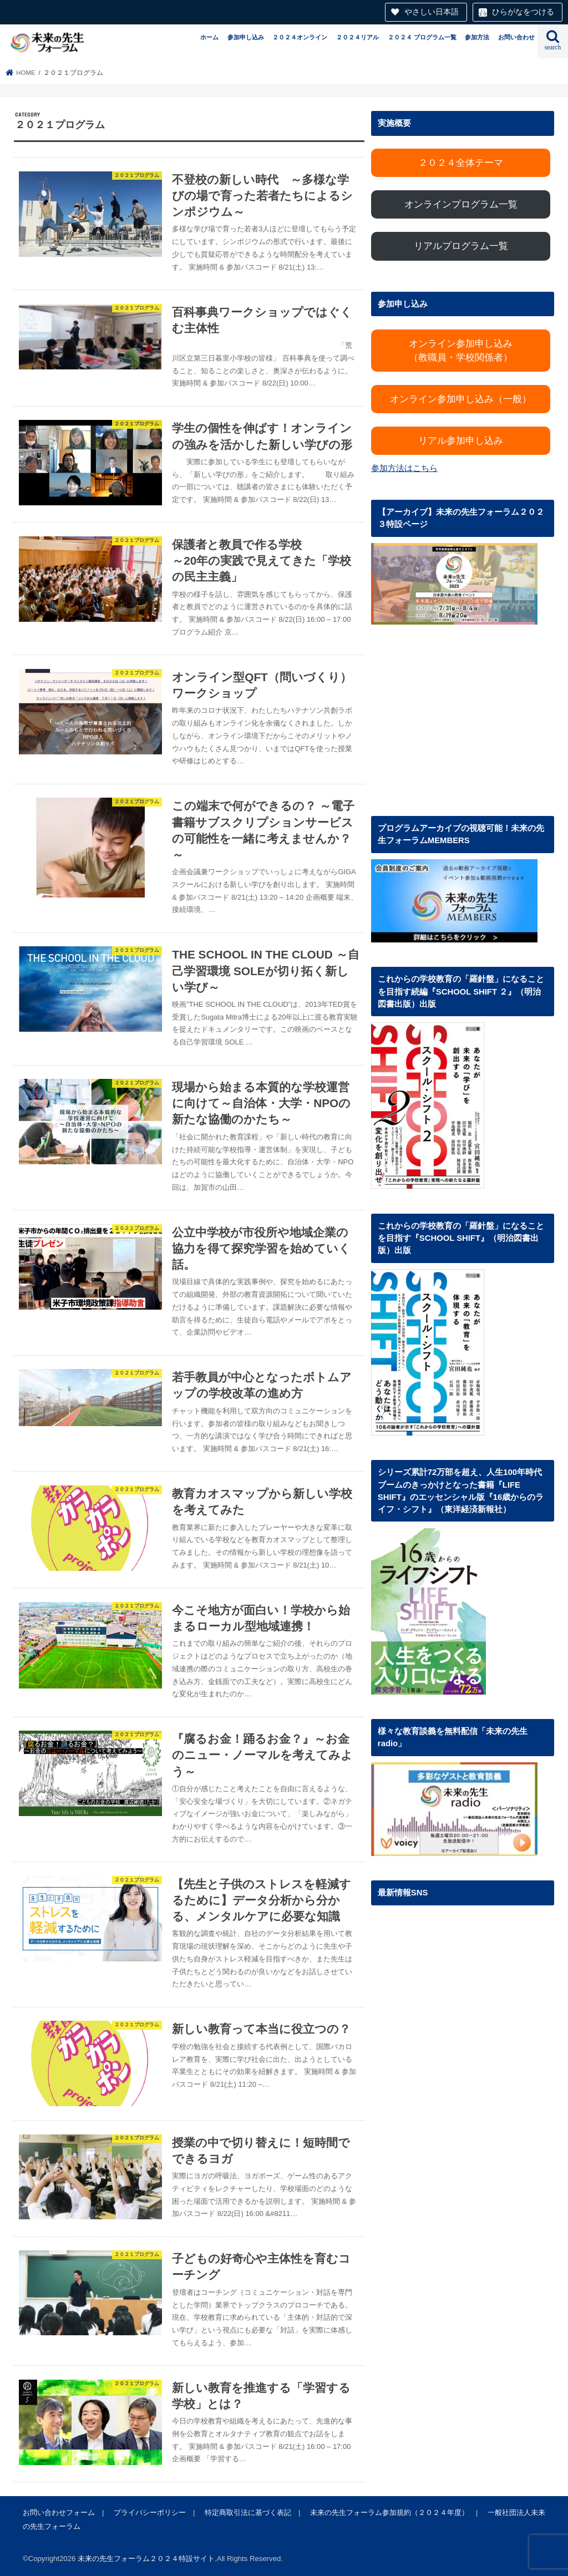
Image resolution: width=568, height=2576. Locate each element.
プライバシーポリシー (150, 2512)
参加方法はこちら (404, 468)
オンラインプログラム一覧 (461, 204)
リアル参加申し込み (460, 440)
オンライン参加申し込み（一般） (460, 399)
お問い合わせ (516, 37)
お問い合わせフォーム (59, 2512)
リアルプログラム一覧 (461, 246)
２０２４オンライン (299, 37)
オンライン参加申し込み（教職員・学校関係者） (461, 350)
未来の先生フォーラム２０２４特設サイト (146, 2558)
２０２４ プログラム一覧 (422, 37)
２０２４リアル (357, 37)
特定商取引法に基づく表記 (248, 2512)
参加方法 (477, 37)
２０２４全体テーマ (460, 163)
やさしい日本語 (431, 11)
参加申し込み (245, 37)
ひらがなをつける (523, 11)
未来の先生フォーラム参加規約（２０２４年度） (389, 2512)
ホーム (209, 37)
